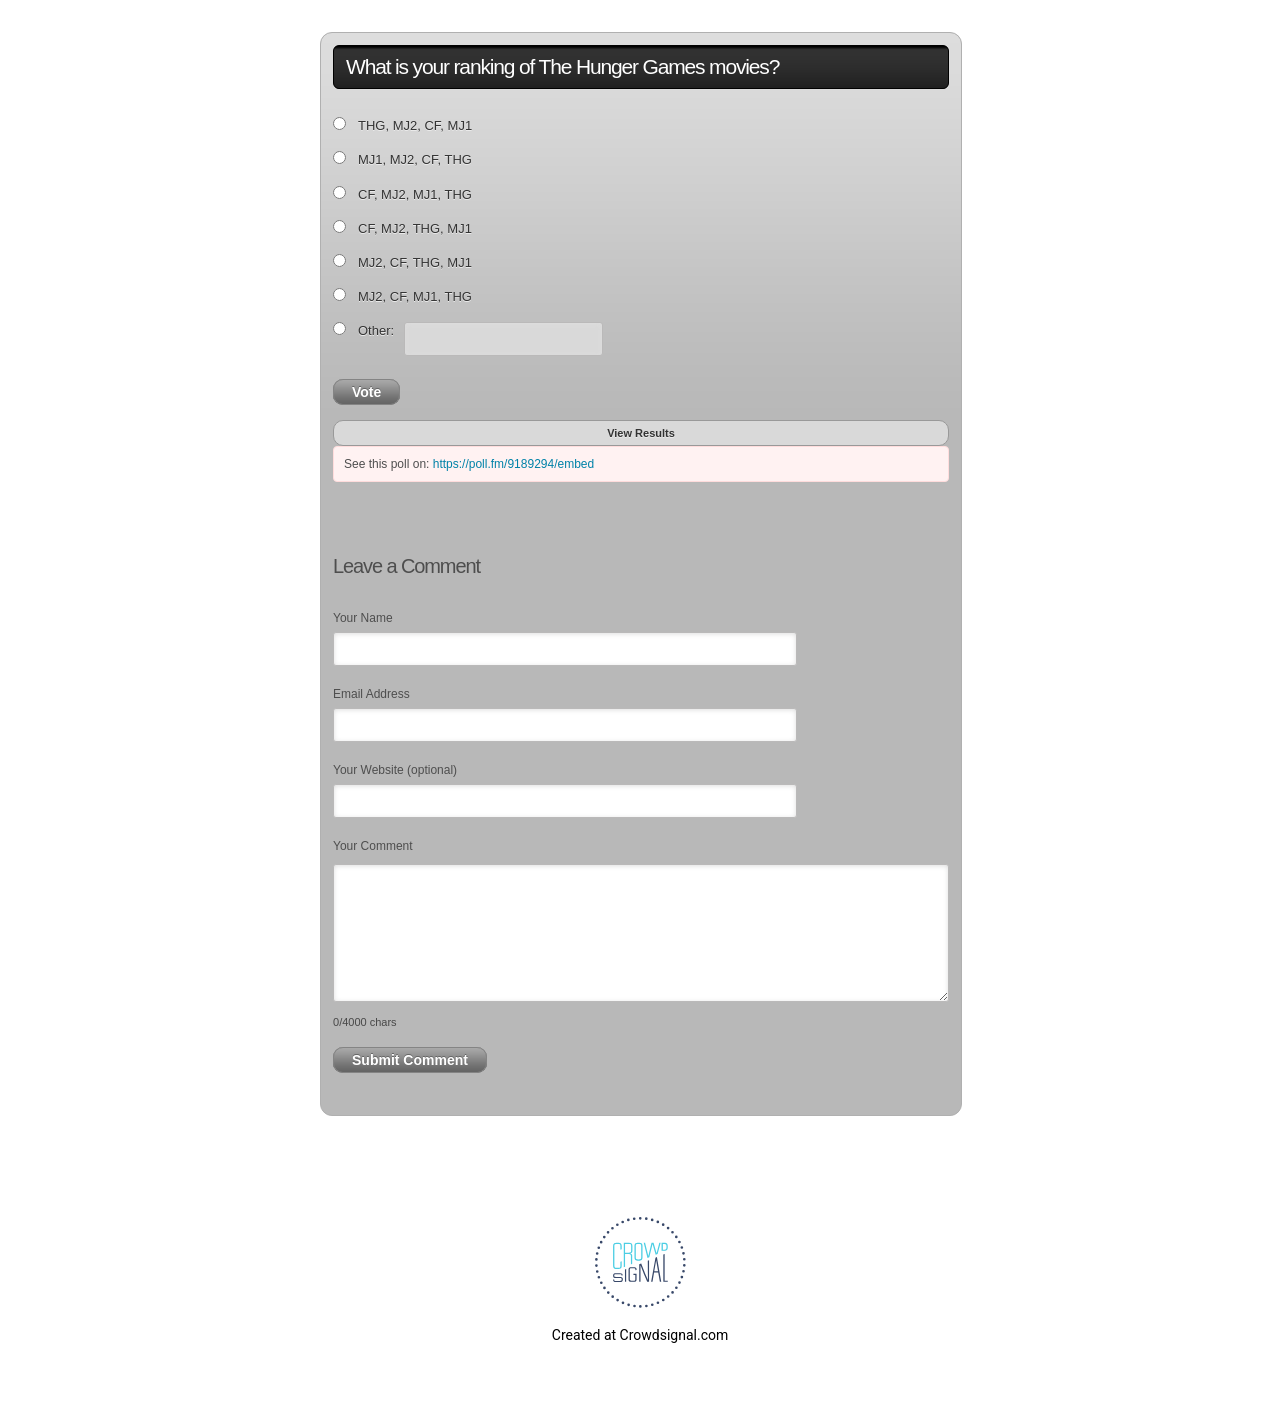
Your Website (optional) (395, 770)
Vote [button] (366, 392)
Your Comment (373, 846)
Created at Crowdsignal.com (640, 1335)
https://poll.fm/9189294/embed (513, 464)
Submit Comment (410, 1060)
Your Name (363, 618)
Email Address (371, 694)
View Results (641, 433)
